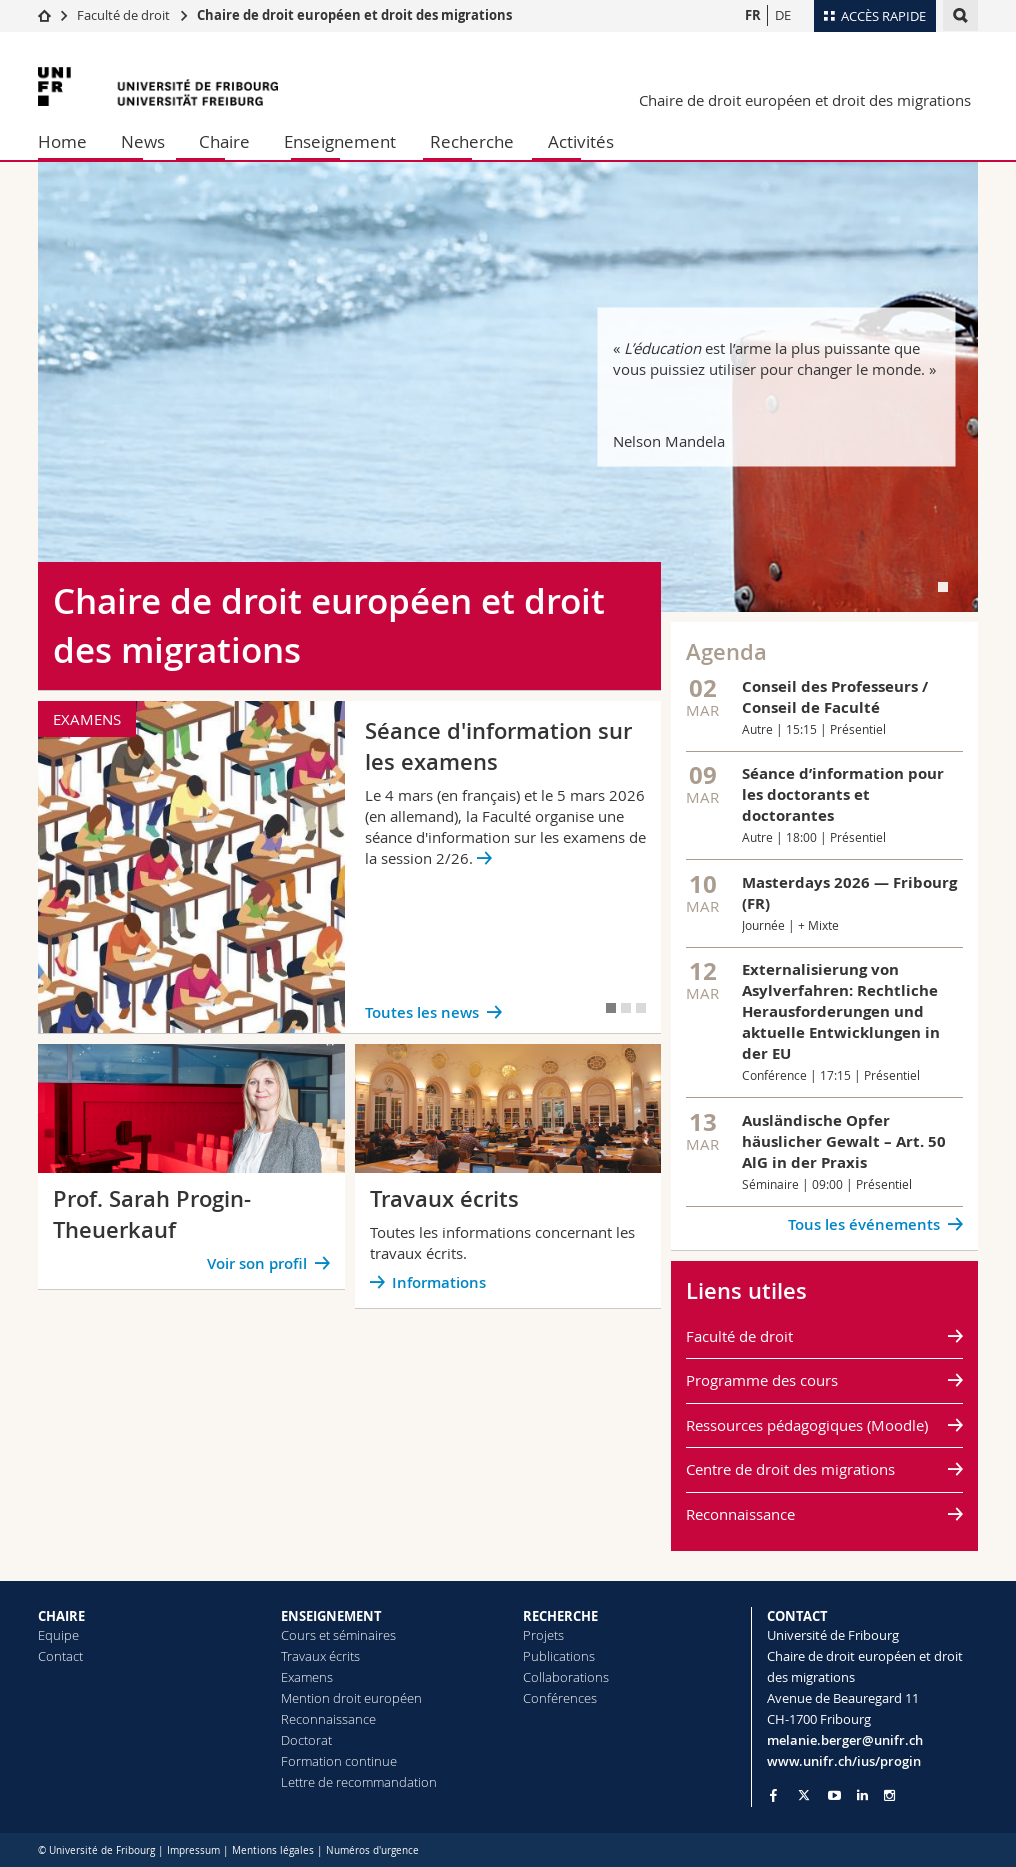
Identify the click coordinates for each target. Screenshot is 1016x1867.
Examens (307, 1677)
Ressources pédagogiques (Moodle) (807, 1425)
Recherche (472, 141)
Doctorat (306, 1740)
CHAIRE (61, 1616)
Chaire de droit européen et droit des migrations (354, 15)
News (143, 141)
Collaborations (566, 1677)
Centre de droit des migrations (790, 1469)
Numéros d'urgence (372, 1850)
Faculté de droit (125, 15)
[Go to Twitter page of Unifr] (804, 1795)
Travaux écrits (320, 1656)
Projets (543, 1635)
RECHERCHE (560, 1616)
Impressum (193, 1850)
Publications (559, 1656)
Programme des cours (762, 1380)
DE (783, 15)
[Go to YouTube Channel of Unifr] (834, 1795)
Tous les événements (864, 1224)
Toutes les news (422, 1012)
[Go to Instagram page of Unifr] (889, 1795)
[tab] (943, 587)
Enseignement (340, 141)
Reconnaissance (740, 1514)
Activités (581, 141)
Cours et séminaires (338, 1635)
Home (62, 141)
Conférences (560, 1698)
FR (753, 15)
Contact (60, 1656)
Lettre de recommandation (359, 1782)
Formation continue (339, 1761)
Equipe (58, 1635)
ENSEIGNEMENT (331, 1616)
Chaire (224, 141)
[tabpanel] (508, 387)
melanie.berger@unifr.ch (845, 1740)
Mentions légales (273, 1850)
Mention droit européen (351, 1698)
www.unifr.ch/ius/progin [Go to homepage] (844, 1761)
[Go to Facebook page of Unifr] (773, 1795)
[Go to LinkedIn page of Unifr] (862, 1795)
